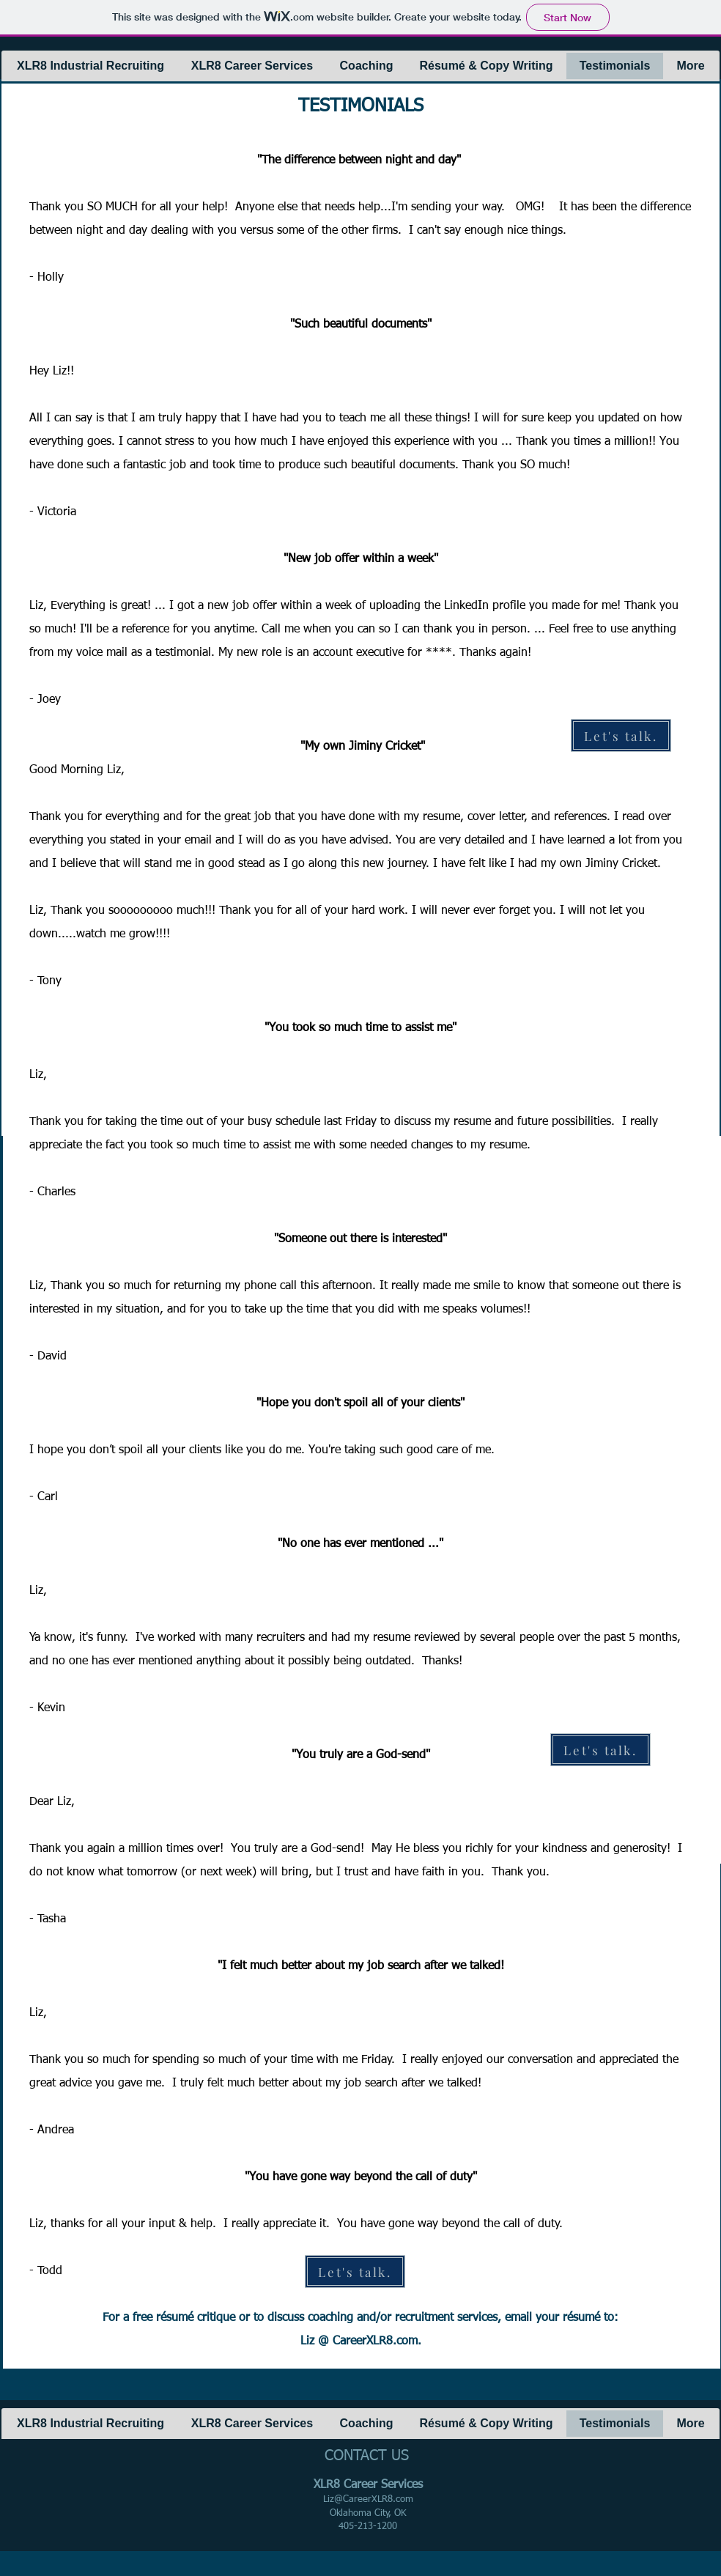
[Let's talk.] (621, 735)
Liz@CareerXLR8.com (368, 2499)
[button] (90, 66)
